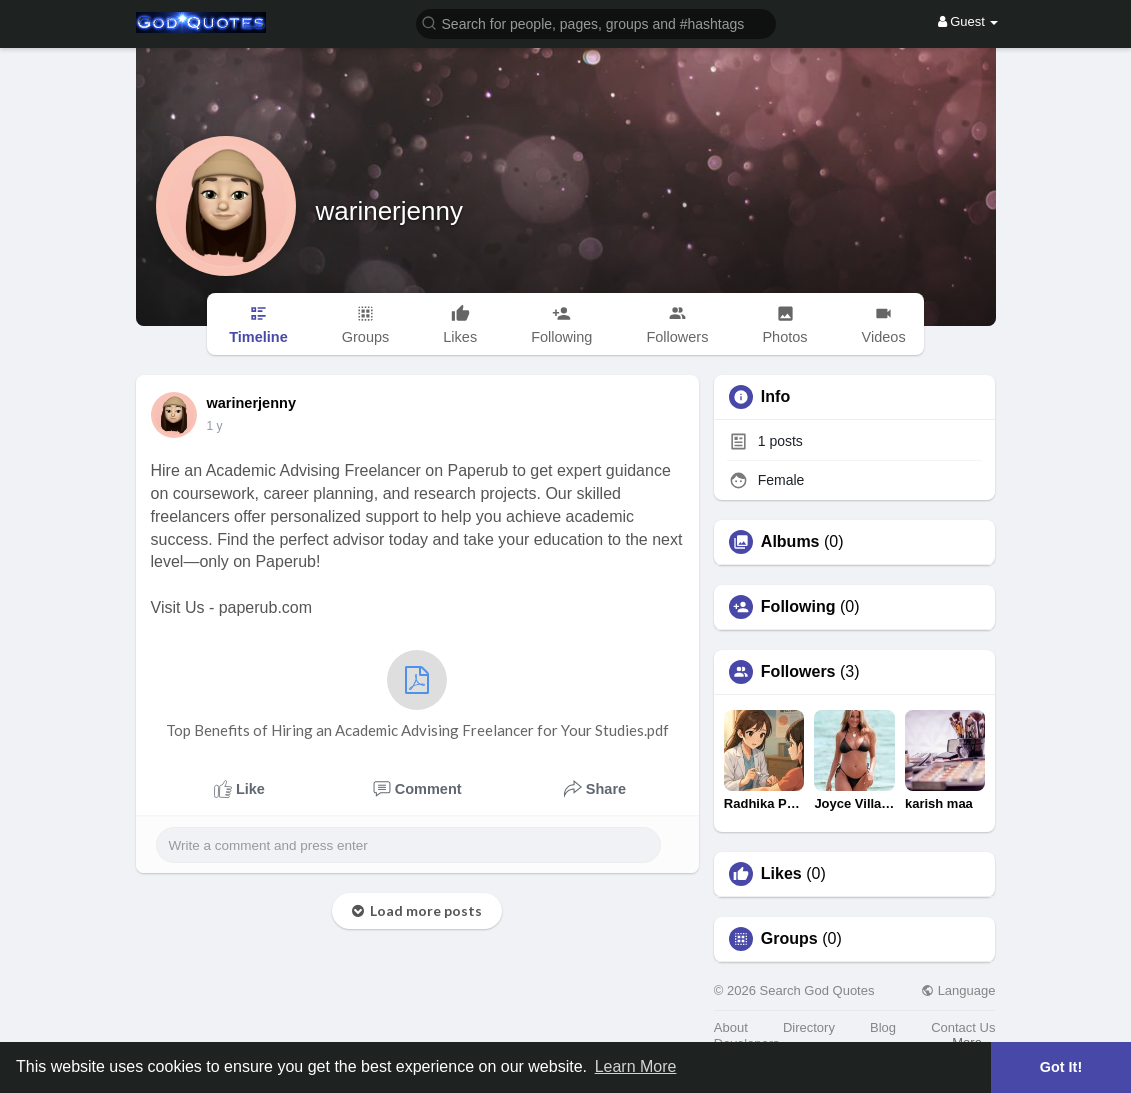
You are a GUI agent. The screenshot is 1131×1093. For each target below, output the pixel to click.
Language (958, 990)
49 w (219, 426)
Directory (809, 1027)
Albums (790, 542)
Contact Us (963, 1027)
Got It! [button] (1061, 1067)
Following (798, 607)
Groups (789, 939)
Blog (883, 1027)
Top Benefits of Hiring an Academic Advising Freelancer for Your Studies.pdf (417, 694)
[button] (596, 22)
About (731, 1027)
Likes (781, 874)
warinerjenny (389, 211)
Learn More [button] (636, 1066)
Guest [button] (968, 21)
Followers (798, 672)
